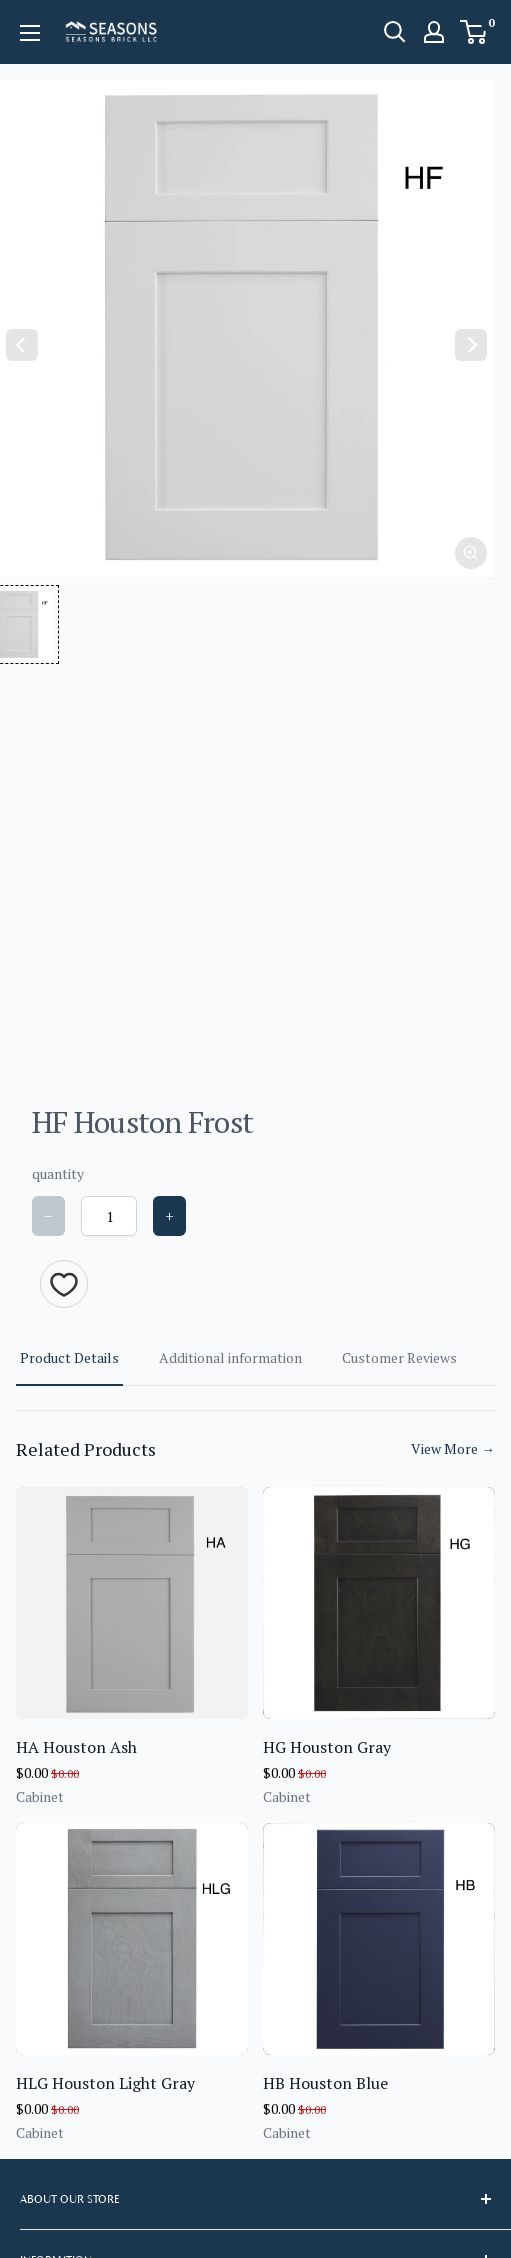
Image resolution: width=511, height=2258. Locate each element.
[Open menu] (30, 33)
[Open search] (395, 32)
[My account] (434, 32)
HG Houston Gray (327, 1747)
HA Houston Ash (76, 1747)
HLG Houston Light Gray (105, 2083)
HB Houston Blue (325, 2083)
